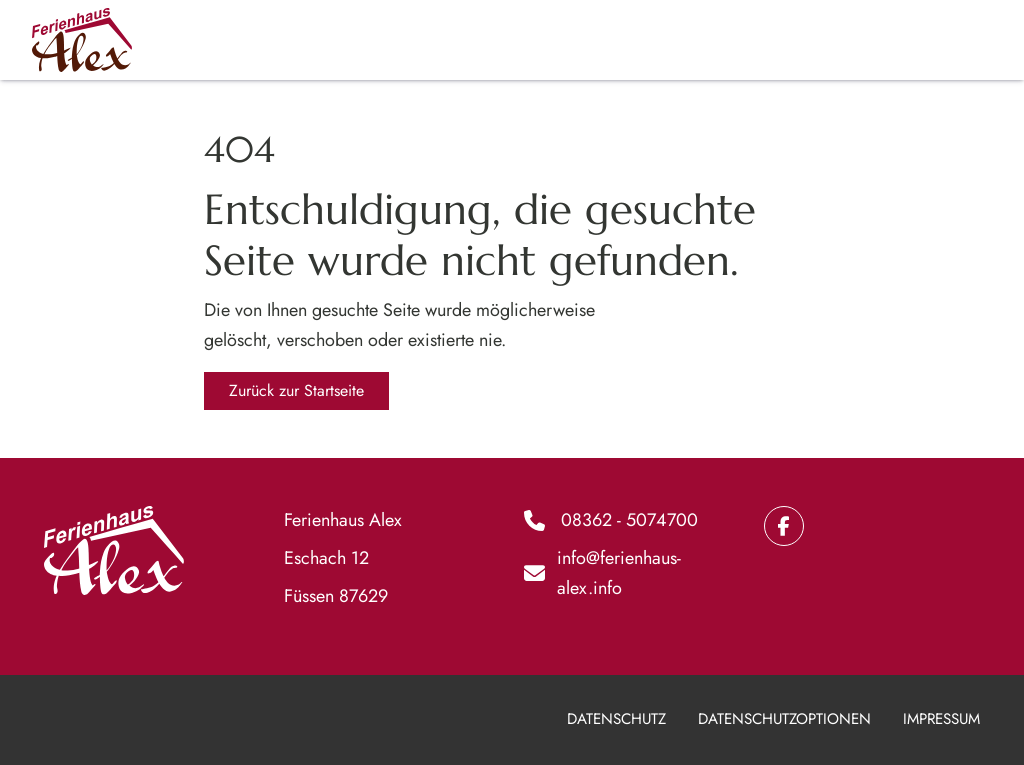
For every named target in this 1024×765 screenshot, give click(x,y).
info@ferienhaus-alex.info (619, 573)
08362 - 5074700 (629, 520)
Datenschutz (616, 719)
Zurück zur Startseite (296, 390)
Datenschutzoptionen (784, 719)
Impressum (941, 719)
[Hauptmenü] (970, 40)
